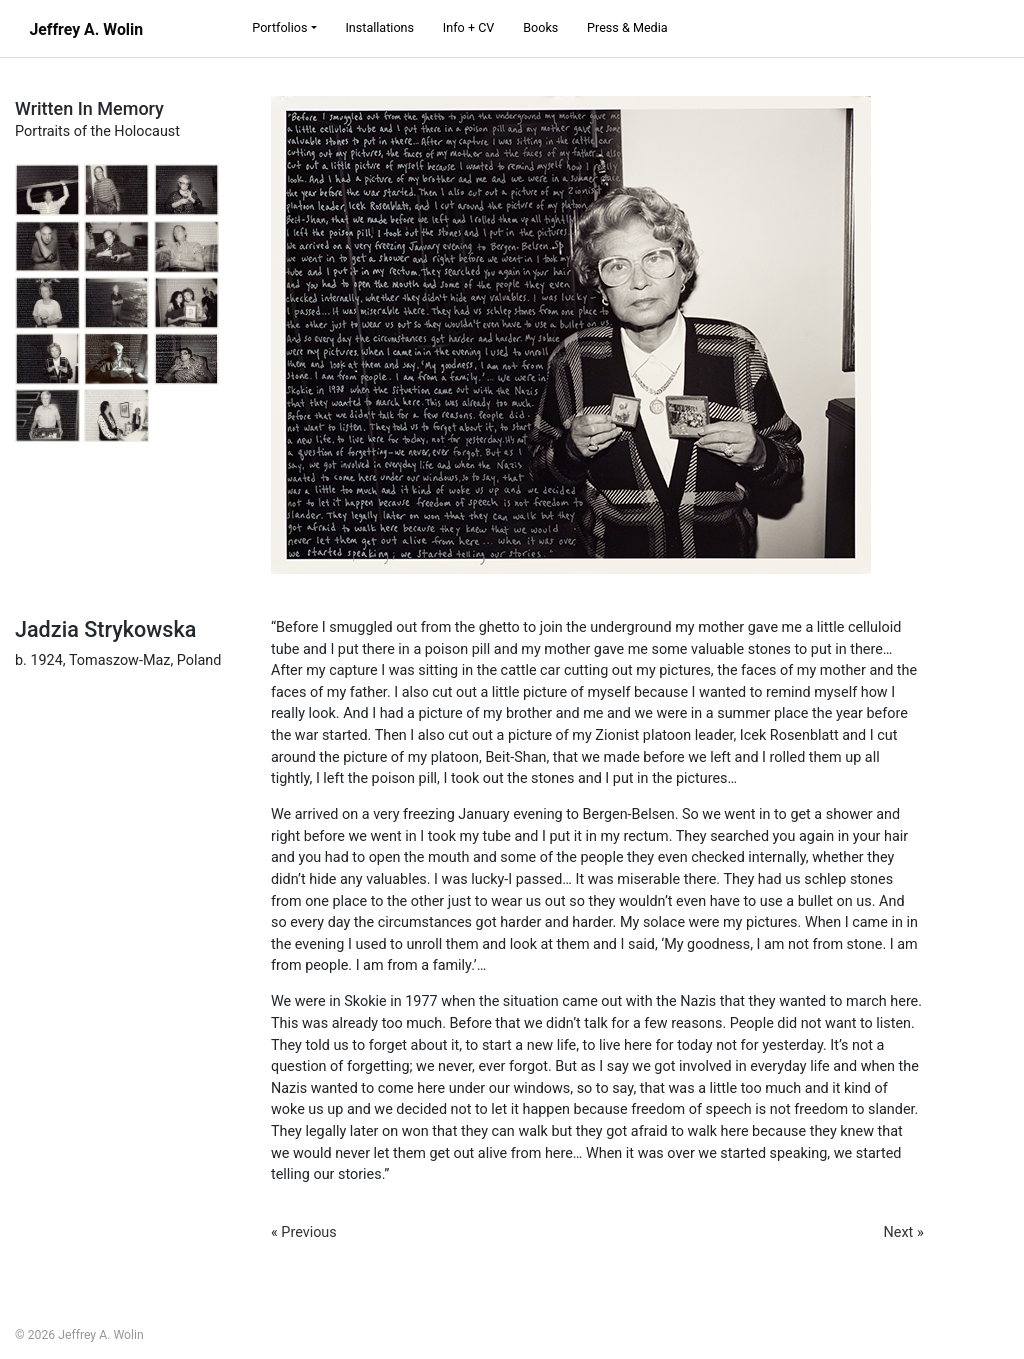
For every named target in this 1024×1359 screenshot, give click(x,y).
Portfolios (279, 27)
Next (899, 1232)
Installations (379, 27)
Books (540, 27)
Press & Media (627, 27)
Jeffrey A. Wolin (86, 29)
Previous (308, 1232)
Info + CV (469, 27)
